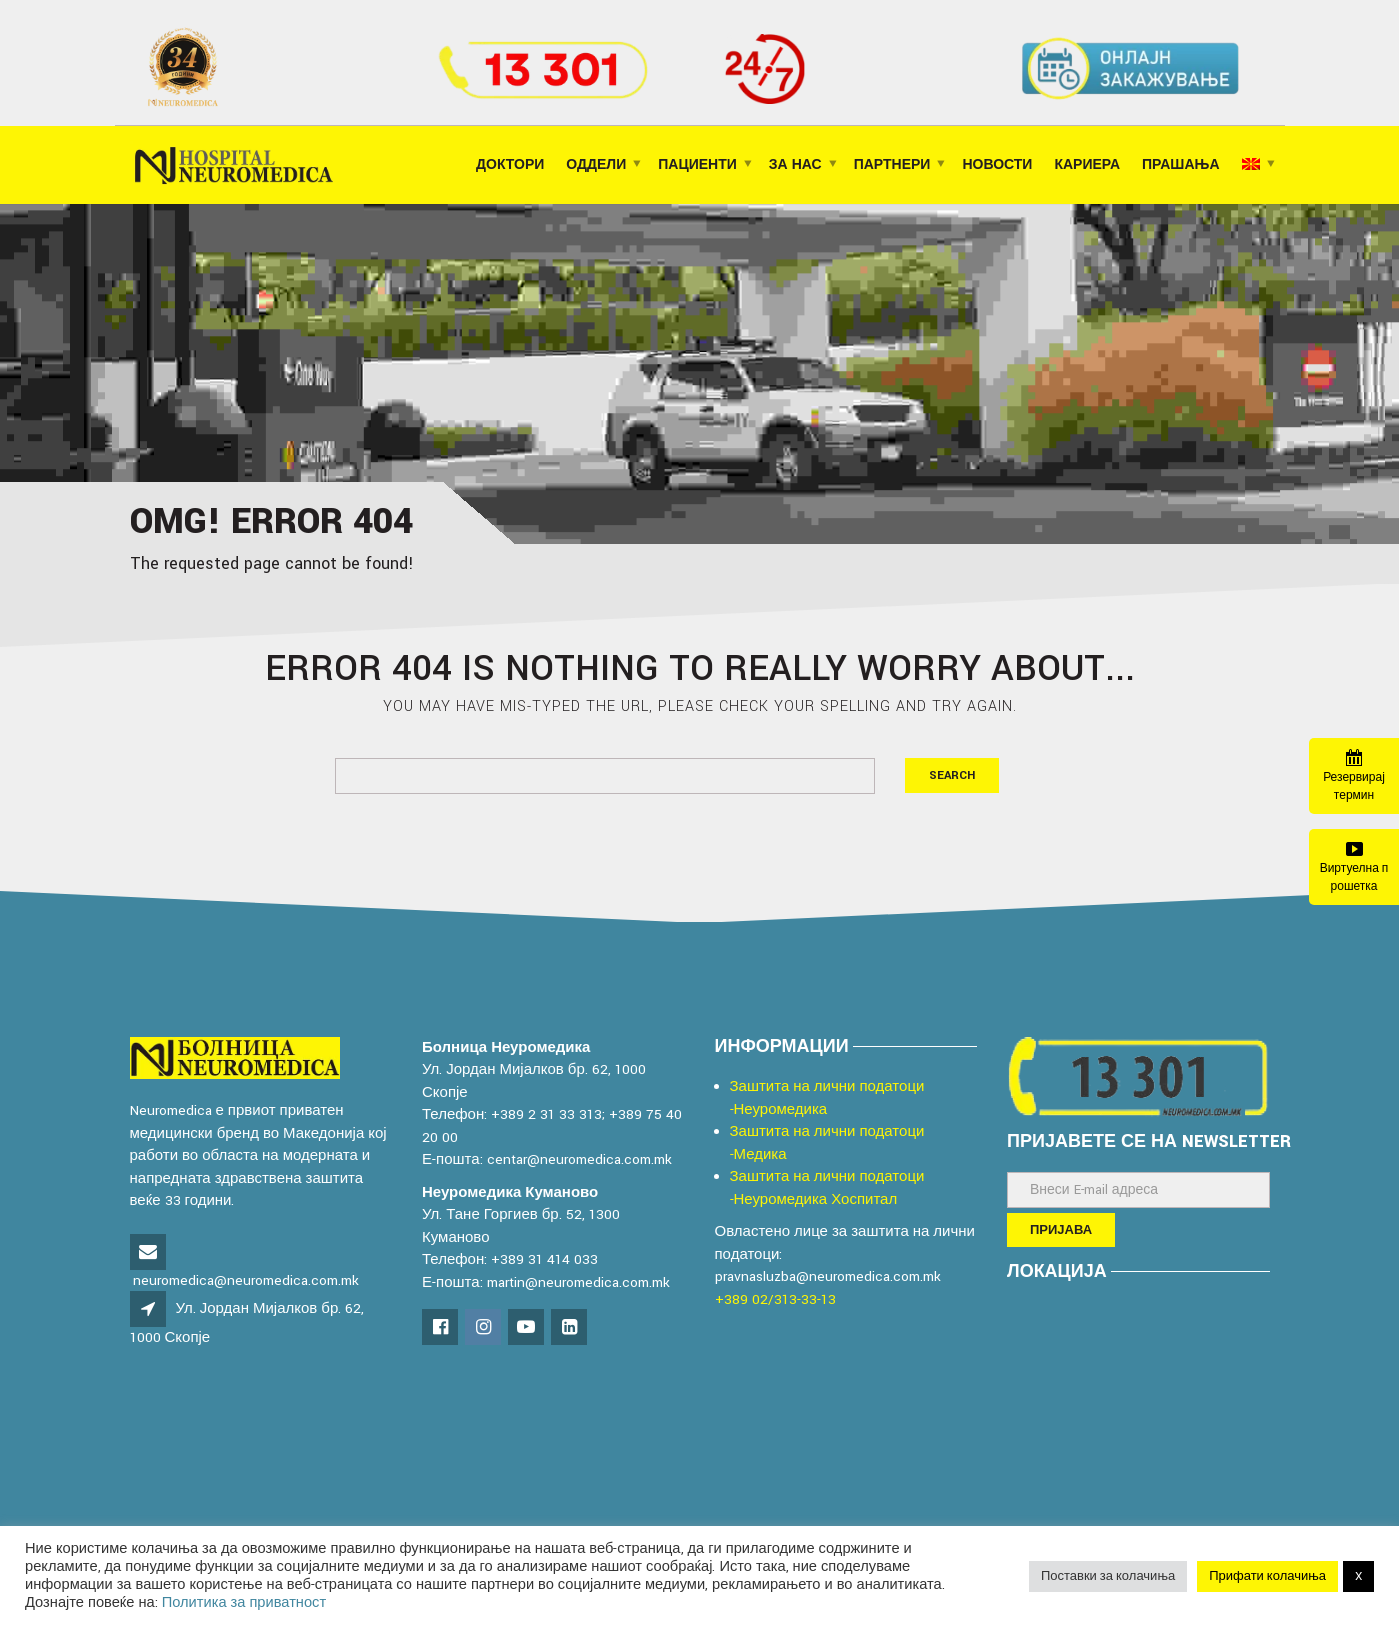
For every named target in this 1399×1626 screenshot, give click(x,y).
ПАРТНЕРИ (892, 165)
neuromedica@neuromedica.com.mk (246, 1280)
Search (952, 775)
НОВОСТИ (997, 165)
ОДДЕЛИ (596, 165)
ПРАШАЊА (1180, 165)
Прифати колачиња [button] (1267, 1576)
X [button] (1358, 1576)
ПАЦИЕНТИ (697, 165)
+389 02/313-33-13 (775, 1299)
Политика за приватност (244, 1602)
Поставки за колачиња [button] (1108, 1576)
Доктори (510, 165)
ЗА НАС (795, 165)
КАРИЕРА (1087, 165)
